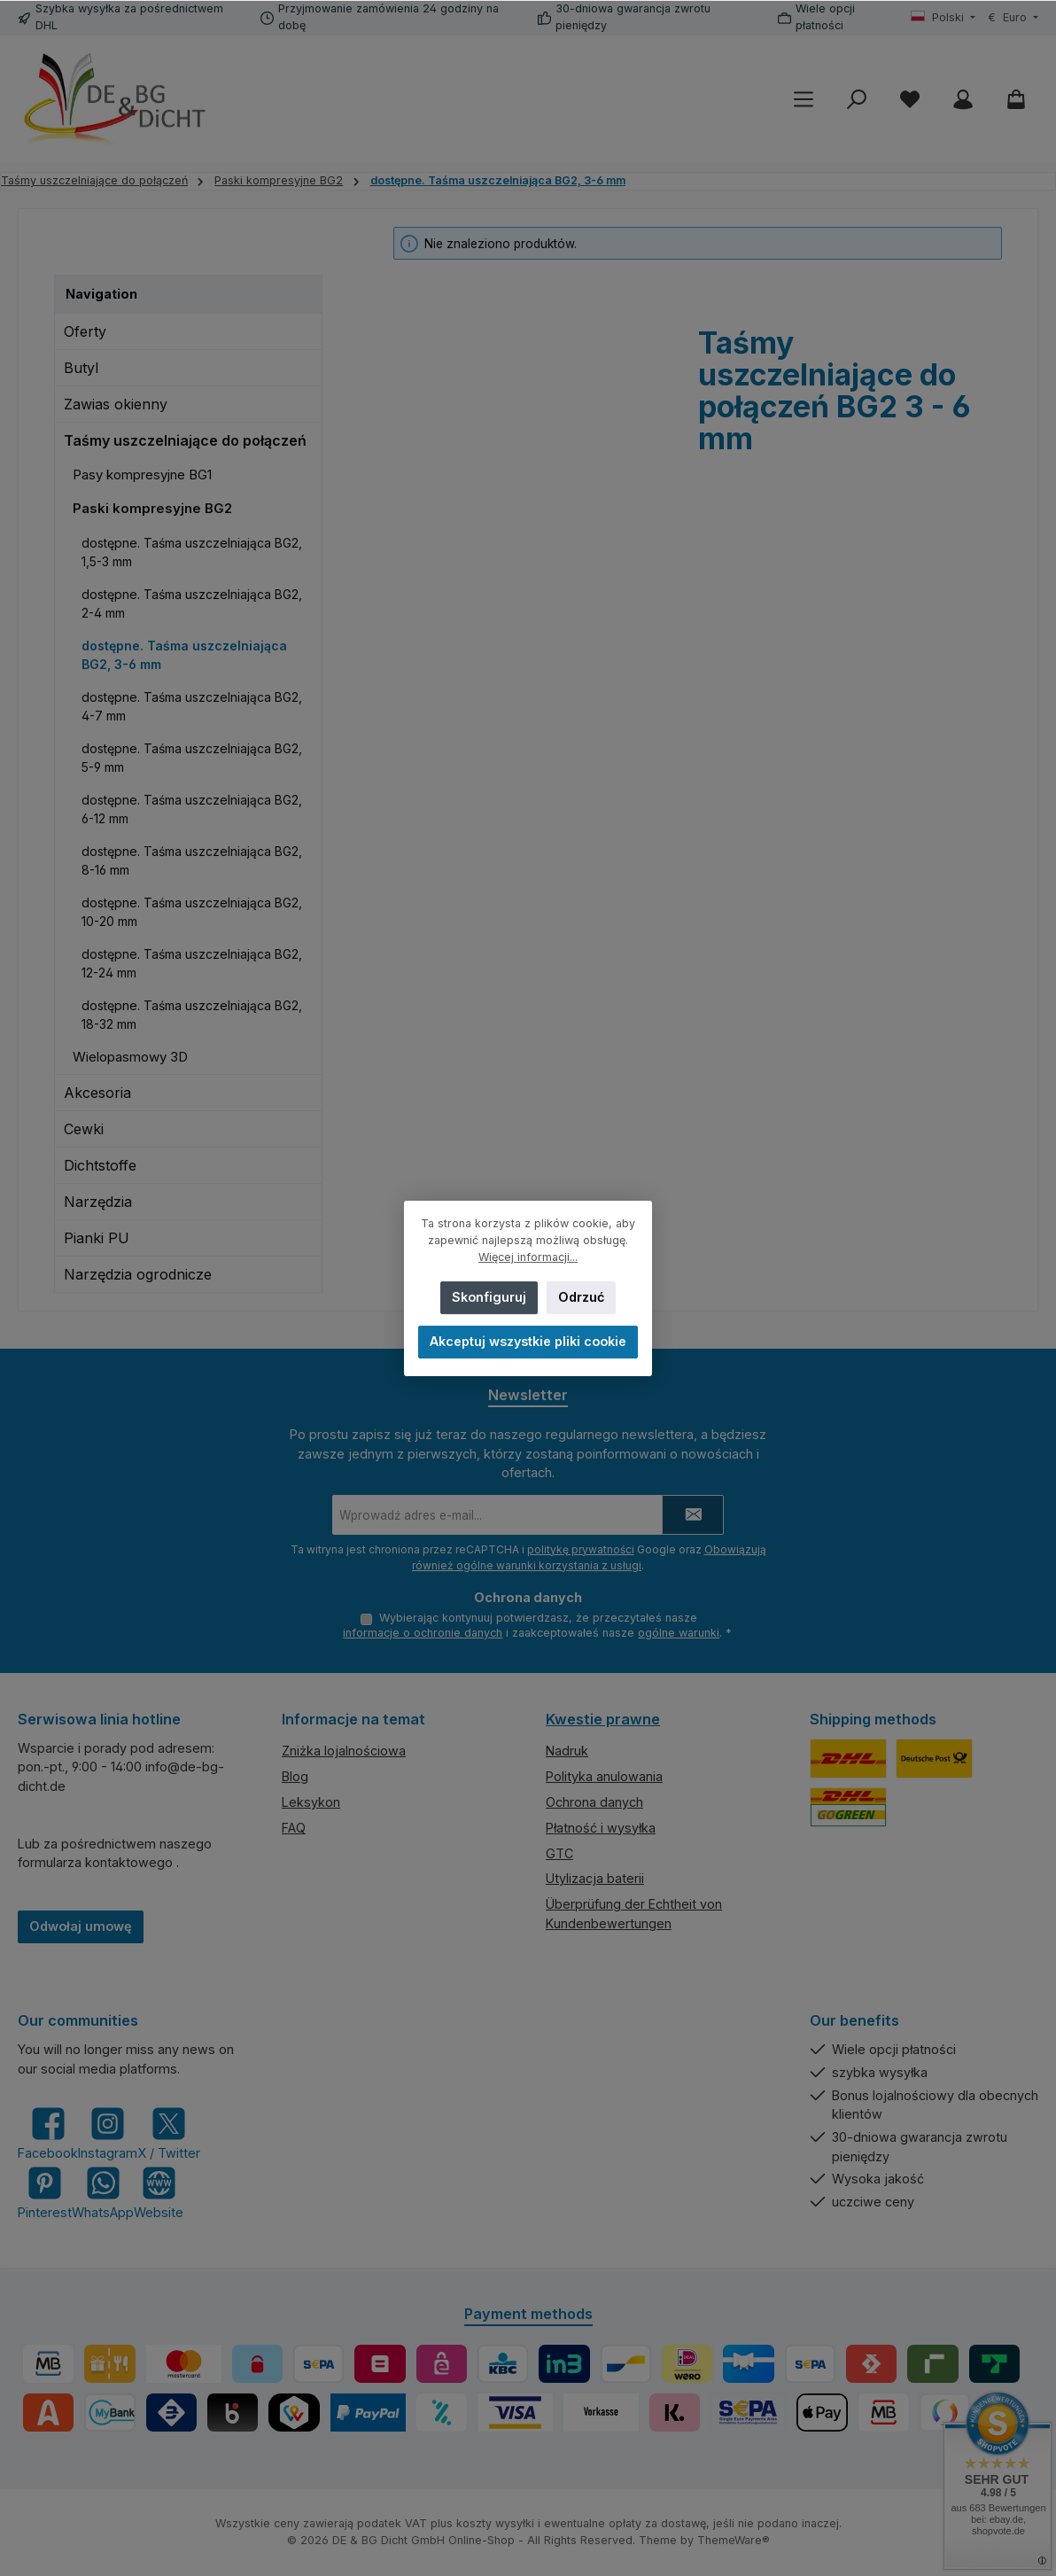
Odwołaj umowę (80, 1926)
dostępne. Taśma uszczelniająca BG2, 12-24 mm (192, 963)
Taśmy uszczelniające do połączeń (185, 440)
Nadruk (567, 1751)
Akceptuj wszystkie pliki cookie (528, 1341)
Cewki (84, 1129)
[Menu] (803, 100)
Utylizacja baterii (595, 1879)
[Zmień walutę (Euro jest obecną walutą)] (1013, 18)
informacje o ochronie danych (422, 1633)
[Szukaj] (857, 100)
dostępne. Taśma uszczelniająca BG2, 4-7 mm (192, 706)
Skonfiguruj (489, 1296)
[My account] (963, 100)
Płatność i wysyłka (601, 1827)
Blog (295, 1777)
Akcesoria (97, 1092)
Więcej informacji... (528, 1257)
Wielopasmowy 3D (130, 1056)
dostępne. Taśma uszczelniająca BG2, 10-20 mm (192, 912)
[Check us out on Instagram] (107, 2134)
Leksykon (311, 1801)
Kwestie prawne (603, 1719)
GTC (559, 1853)
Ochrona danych (594, 1801)
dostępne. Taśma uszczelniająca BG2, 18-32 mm (192, 1014)
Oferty (85, 331)
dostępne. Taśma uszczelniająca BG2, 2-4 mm (192, 603)
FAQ (294, 1827)
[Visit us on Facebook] (48, 2134)
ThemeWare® (733, 2540)
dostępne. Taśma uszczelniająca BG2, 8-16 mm (192, 860)
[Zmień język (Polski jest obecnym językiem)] (943, 18)
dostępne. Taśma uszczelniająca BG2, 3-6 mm (184, 655)
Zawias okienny (115, 404)
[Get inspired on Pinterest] (45, 2192)
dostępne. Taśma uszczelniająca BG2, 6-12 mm (192, 809)
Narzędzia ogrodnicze (138, 1274)
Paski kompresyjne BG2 (152, 508)
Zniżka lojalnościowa (344, 1751)
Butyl (81, 368)
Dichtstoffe (100, 1165)
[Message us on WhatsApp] (103, 2192)
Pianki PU (96, 1238)
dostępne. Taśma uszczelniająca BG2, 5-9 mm (192, 757)
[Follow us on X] (168, 2134)
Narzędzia (98, 1201)
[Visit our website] (158, 2192)
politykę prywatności (580, 1547)
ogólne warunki (678, 1633)
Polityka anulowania (604, 1777)
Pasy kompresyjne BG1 (142, 474)
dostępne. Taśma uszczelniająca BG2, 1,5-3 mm (192, 552)
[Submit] (693, 1514)
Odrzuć (581, 1296)
